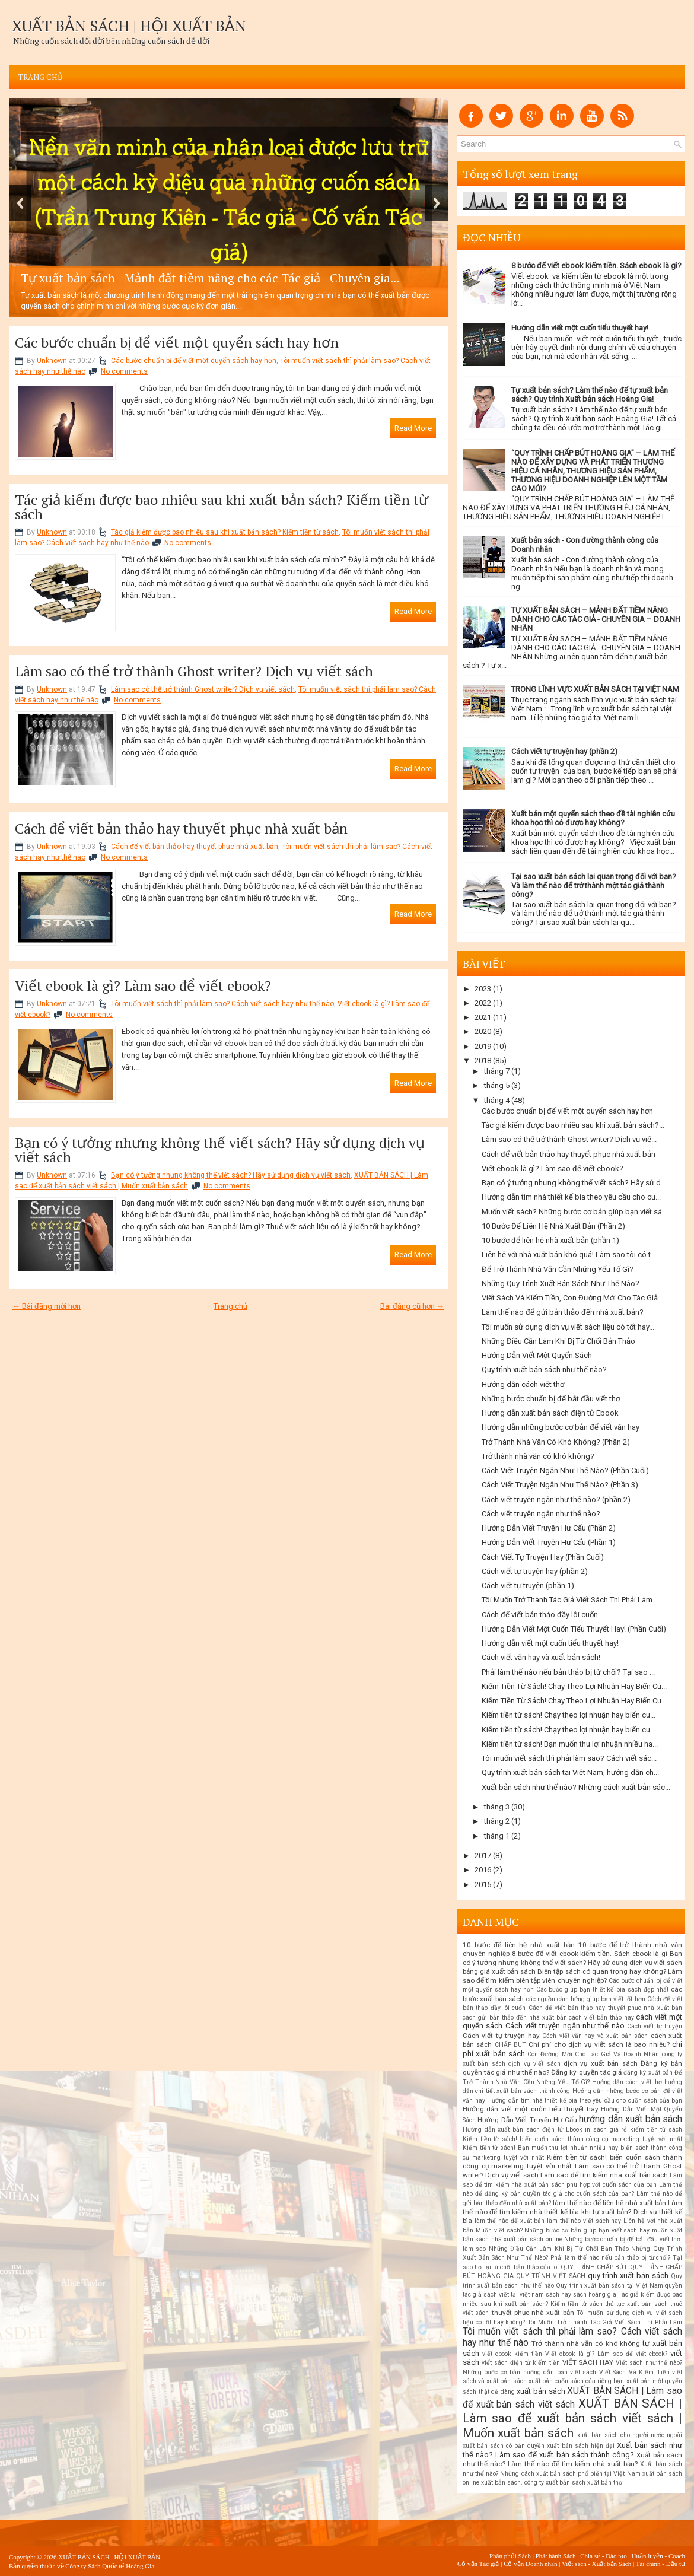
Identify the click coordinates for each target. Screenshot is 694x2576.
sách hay (558, 2294)
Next (436, 203)
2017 (483, 1855)
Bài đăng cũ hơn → (412, 1306)
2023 (483, 988)
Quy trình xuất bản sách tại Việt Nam (609, 2285)
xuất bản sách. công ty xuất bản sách (533, 2482)
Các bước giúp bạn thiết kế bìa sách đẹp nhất (602, 1989)
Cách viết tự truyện (654, 2026)
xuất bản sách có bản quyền (504, 2446)
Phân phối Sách (510, 2555)
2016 (483, 1869)
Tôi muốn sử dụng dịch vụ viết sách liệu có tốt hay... (568, 1326)
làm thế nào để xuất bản (510, 2221)
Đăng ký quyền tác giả (586, 2072)
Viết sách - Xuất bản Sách (596, 2563)
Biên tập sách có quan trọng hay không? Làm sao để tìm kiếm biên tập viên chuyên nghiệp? (572, 1976)
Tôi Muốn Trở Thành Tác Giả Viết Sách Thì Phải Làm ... (571, 1599)
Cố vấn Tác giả (478, 2563)
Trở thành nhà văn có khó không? (538, 1456)
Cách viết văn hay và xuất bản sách (595, 2036)
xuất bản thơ (604, 2482)
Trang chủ (40, 77)
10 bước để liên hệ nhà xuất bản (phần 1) (550, 1240)
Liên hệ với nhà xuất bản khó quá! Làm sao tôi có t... (569, 1254)
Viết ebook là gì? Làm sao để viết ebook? (143, 985)
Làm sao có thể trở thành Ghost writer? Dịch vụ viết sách (194, 671)
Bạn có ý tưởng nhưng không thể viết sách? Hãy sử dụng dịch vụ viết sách (220, 1150)
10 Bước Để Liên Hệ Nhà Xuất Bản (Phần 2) (553, 1226)
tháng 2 (497, 1821)
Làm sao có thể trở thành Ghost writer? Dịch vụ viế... (569, 1139)
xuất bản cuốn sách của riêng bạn (577, 2381)
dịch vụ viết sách (534, 2064)
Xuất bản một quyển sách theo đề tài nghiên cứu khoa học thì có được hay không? (593, 818)
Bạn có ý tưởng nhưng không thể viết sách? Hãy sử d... (574, 1182)
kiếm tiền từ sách (656, 2129)
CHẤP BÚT (510, 2045)
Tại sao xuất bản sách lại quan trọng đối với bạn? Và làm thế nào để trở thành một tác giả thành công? (593, 885)
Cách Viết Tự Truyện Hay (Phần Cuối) (543, 1557)
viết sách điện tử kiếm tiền (521, 2363)
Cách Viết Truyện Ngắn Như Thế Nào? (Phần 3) (560, 1484)
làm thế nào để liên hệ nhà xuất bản (609, 2203)
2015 (483, 1884)
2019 (483, 1046)
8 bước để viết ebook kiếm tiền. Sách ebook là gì (590, 1954)
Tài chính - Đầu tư (660, 2563)
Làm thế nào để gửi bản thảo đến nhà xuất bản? (563, 1312)
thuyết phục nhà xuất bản (533, 2312)
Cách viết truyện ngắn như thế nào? (541, 1513)
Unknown (52, 361)
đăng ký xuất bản (648, 2072)
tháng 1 (497, 1835)
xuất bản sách (541, 2391)
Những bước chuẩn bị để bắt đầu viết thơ (551, 1398)
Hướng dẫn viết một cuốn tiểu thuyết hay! (579, 327)
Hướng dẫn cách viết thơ (523, 1384)
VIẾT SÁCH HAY (588, 2362)
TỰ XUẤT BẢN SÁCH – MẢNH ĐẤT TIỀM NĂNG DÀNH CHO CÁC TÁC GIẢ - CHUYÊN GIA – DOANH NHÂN (595, 619)
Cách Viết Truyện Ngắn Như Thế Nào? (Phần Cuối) (565, 1470)
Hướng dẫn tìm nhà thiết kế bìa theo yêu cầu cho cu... (571, 1196)
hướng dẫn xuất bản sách (630, 2119)
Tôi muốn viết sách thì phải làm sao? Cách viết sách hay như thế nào (222, 1004)
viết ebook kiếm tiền (512, 2354)
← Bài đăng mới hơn (46, 1306)
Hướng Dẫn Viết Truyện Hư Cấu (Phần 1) (549, 1542)
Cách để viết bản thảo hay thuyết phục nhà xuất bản (181, 828)
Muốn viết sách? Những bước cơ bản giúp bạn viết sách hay (563, 2230)
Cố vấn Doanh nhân (530, 2563)
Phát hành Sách (556, 2555)
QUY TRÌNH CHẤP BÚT (594, 2267)
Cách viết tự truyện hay (501, 2035)
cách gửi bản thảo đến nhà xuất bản (515, 2017)
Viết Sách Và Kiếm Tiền (634, 2372)
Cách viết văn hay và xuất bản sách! (541, 1657)
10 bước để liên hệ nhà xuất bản (519, 1945)
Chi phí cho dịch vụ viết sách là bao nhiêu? (599, 2044)
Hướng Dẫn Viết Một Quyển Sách (537, 1355)
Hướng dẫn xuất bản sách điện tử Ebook (550, 1412)
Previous (20, 203)
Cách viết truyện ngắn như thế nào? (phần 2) (556, 1499)
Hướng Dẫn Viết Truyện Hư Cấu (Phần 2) (549, 1528)
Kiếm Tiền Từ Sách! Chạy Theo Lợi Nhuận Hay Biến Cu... (574, 1686)
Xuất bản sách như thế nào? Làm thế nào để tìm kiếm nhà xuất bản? (572, 2460)
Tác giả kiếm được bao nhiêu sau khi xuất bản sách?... (573, 1125)
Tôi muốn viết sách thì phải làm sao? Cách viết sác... (569, 1758)
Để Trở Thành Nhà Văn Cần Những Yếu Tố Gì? (557, 1269)
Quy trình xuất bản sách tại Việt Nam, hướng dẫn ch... (570, 1772)
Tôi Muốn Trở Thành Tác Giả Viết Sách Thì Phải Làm (604, 2322)
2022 (483, 1002)
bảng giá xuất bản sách (499, 1971)
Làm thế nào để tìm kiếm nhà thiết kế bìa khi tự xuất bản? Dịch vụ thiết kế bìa (572, 2212)
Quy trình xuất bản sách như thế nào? (544, 1369)
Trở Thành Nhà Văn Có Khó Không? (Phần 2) (556, 1442)
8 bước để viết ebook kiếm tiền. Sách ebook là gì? (596, 265)
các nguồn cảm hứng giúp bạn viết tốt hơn (585, 1999)
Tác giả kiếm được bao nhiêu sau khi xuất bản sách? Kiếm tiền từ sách (221, 506)
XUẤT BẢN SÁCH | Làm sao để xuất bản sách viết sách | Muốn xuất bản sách (572, 2418)
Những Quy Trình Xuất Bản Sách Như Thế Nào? (560, 1283)
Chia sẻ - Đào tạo (603, 2555)
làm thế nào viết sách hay (584, 2221)
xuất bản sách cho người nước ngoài (629, 2435)
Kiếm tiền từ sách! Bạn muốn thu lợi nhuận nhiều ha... (570, 1743)
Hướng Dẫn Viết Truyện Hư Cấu (527, 2120)
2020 (483, 1031)
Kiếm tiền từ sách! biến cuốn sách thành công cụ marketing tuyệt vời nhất (572, 2139)
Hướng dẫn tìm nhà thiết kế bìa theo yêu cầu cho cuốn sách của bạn (584, 2100)
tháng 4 (497, 1100)
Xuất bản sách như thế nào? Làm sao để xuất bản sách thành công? (572, 2450)
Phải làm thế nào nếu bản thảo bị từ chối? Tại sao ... (568, 1672)
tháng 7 (497, 1071)
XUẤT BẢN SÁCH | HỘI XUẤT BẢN (129, 25)
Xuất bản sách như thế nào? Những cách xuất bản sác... (576, 1787)
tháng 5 (497, 1085)
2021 (483, 1017)
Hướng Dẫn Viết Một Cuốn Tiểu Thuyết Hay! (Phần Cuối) (574, 1628)
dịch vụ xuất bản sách (601, 2063)
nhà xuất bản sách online (526, 2239)
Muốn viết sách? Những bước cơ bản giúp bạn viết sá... (574, 1211)
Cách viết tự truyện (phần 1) (528, 1585)
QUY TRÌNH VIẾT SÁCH (550, 2276)
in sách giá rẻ (606, 2129)
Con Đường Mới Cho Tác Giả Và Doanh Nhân (593, 2054)
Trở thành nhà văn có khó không (585, 2343)
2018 (483, 1060)
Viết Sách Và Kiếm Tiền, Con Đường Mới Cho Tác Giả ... (573, 1297)
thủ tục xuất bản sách (636, 2304)
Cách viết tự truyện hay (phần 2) (564, 751)
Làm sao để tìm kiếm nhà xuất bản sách (604, 2175)
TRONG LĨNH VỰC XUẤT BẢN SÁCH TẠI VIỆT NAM (595, 689)
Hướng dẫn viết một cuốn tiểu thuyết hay (531, 2109)
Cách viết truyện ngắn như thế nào (565, 2025)
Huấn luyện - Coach (658, 2555)
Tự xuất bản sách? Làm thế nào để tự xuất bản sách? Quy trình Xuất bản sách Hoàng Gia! (589, 394)
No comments (124, 371)
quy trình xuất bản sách (628, 2275)
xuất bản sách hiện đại (580, 2446)
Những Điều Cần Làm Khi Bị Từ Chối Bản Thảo (558, 1341)
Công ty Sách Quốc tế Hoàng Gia (109, 2565)
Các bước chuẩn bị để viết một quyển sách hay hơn (177, 342)
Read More (413, 428)
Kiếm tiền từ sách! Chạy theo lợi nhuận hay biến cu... (568, 1714)
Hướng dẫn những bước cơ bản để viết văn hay (560, 1427)
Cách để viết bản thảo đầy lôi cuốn (540, 1614)
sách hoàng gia (594, 2294)
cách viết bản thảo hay (601, 2017)
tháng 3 (497, 1806)
